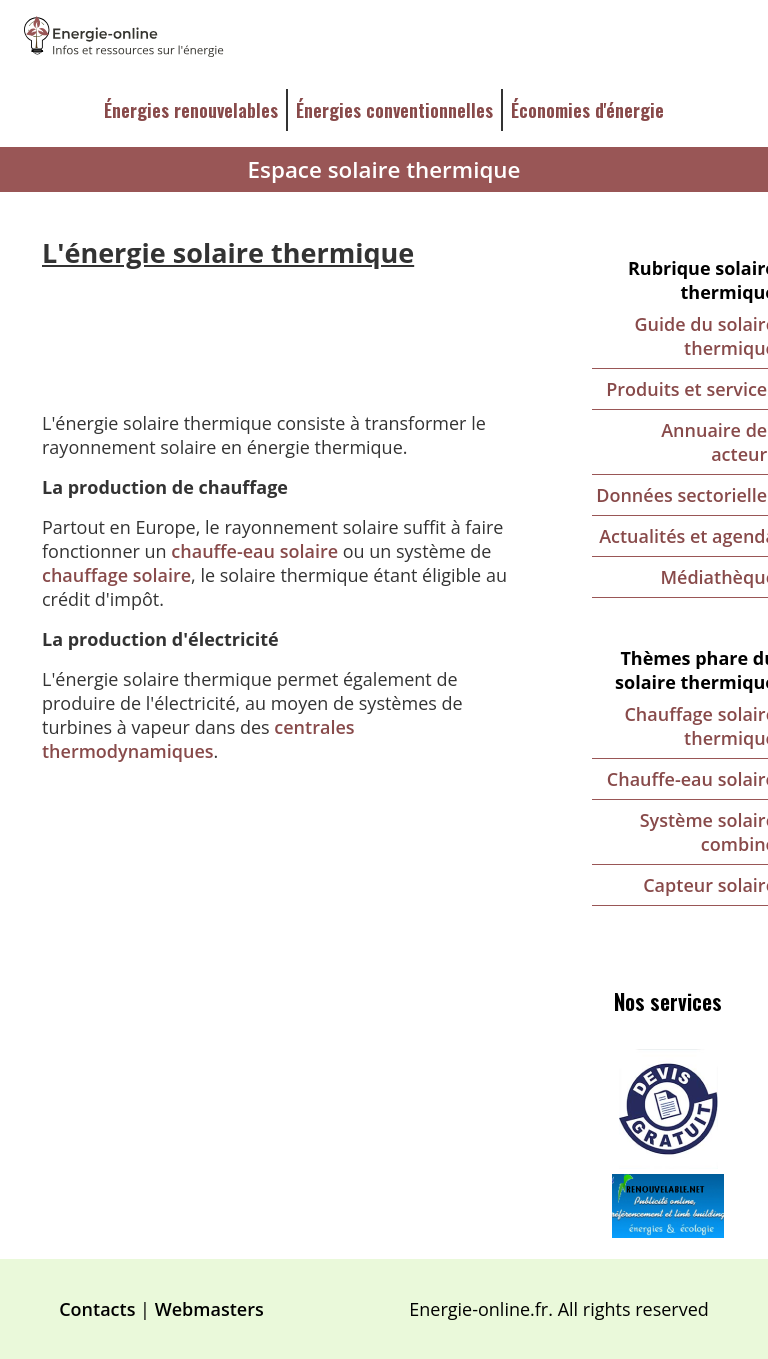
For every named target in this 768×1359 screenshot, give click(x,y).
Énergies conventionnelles (394, 110)
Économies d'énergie (587, 110)
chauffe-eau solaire (254, 551)
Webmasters (209, 1309)
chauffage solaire (116, 575)
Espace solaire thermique (384, 169)
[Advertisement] (284, 325)
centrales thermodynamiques (198, 739)
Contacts (97, 1309)
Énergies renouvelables (191, 110)
